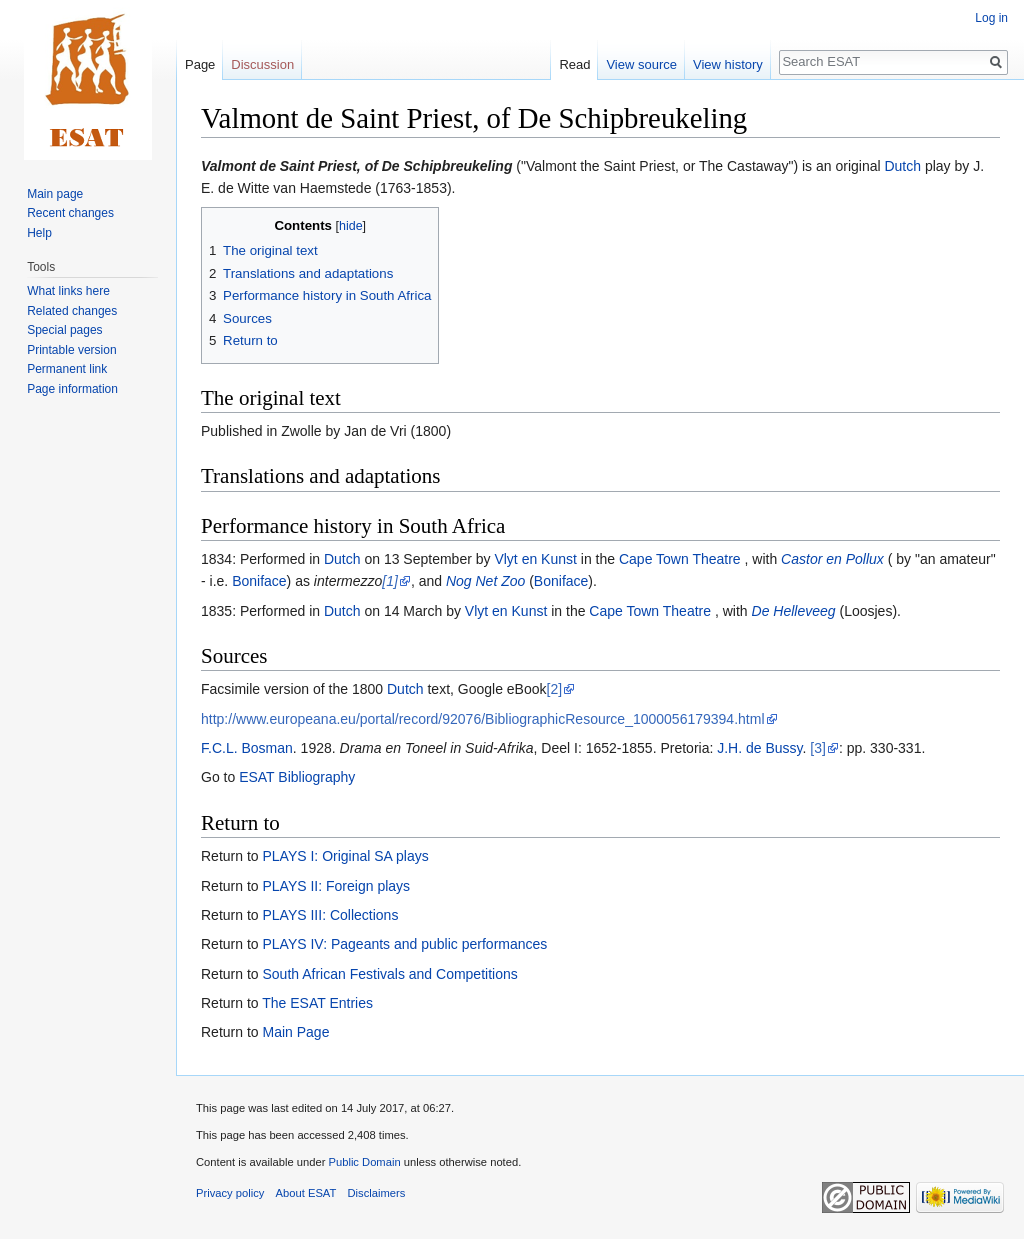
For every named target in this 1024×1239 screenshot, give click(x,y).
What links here (68, 291)
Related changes (72, 311)
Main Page (295, 1032)
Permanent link (67, 369)
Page (200, 64)
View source (641, 64)
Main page (55, 194)
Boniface (259, 581)
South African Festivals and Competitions (389, 974)
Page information (72, 389)
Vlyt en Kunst (535, 559)
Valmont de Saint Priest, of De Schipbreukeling (356, 166)
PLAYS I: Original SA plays (345, 856)
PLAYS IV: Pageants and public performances (404, 944)
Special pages (64, 330)
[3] (818, 748)
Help (39, 233)
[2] (555, 689)
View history (728, 64)
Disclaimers (377, 1193)
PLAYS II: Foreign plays (336, 886)
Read (574, 64)
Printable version (71, 350)
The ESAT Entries (317, 1003)
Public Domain (364, 1162)
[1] (390, 581)
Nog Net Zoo (485, 581)
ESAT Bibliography (297, 777)
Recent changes (70, 213)
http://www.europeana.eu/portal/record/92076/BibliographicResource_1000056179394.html (483, 719)
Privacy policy (230, 1193)
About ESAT (306, 1193)
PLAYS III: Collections (330, 915)
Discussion (262, 64)
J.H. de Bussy (759, 748)
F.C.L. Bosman (247, 748)
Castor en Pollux (832, 559)
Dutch (902, 166)
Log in (991, 18)
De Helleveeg (794, 611)
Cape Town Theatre (680, 559)
